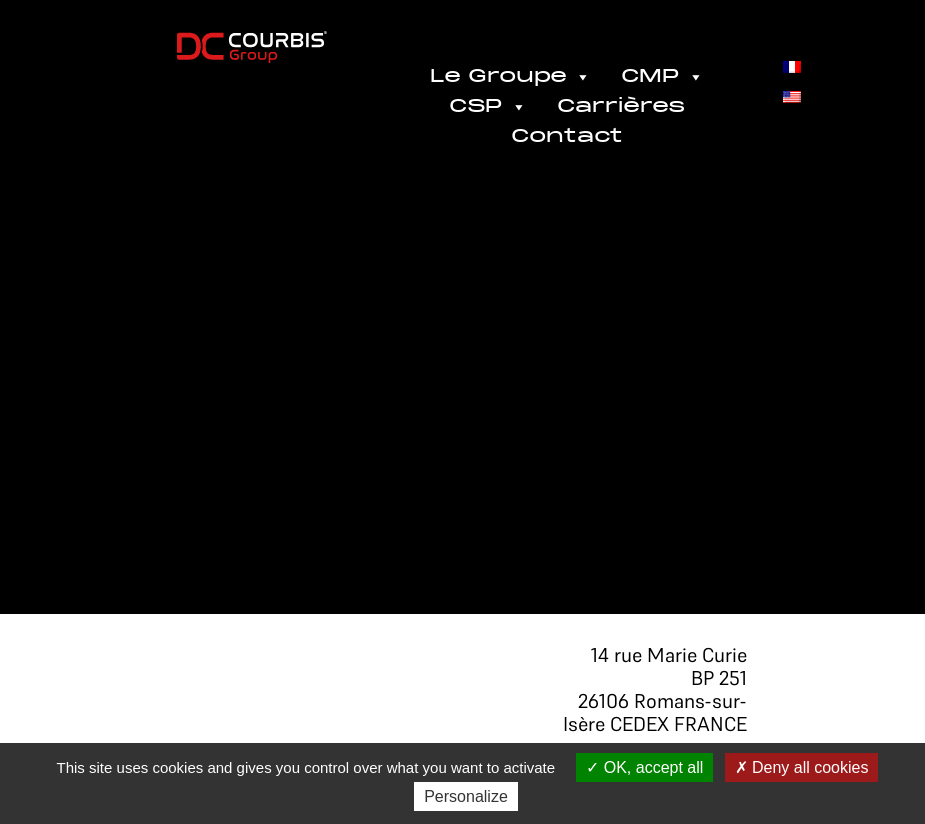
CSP (488, 107)
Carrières (621, 107)
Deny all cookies (802, 767)
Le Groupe (510, 77)
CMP (662, 77)
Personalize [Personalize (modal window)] (466, 796)
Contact (567, 137)
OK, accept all (644, 767)
